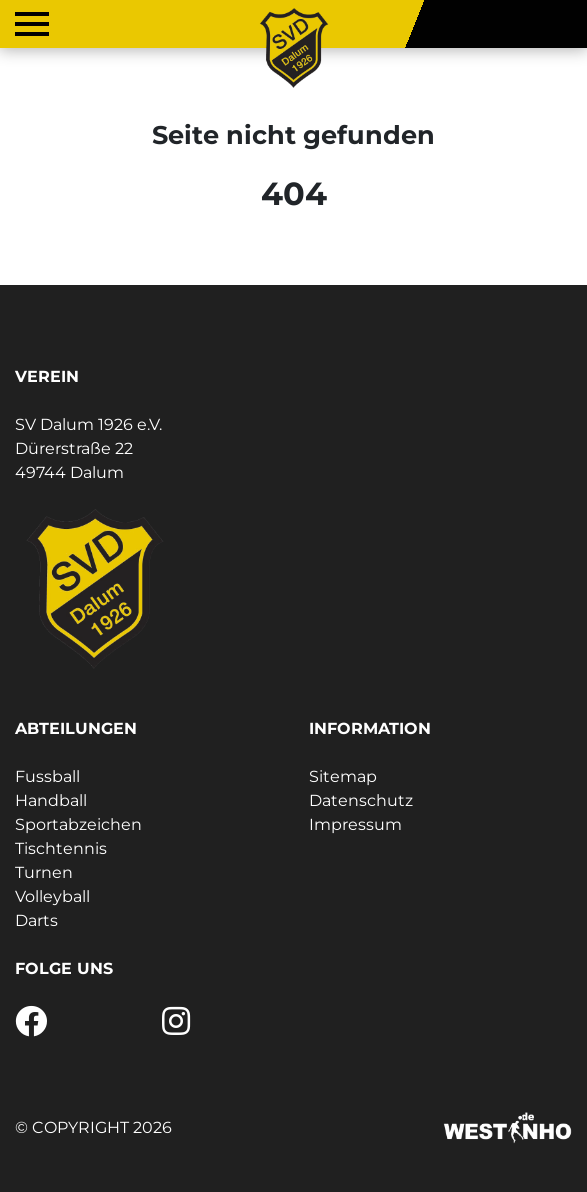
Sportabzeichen (78, 824)
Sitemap (343, 776)
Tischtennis (61, 848)
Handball (51, 800)
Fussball (47, 776)
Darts (36, 920)
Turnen (44, 872)
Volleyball (52, 896)
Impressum (355, 824)
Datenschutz (361, 800)
